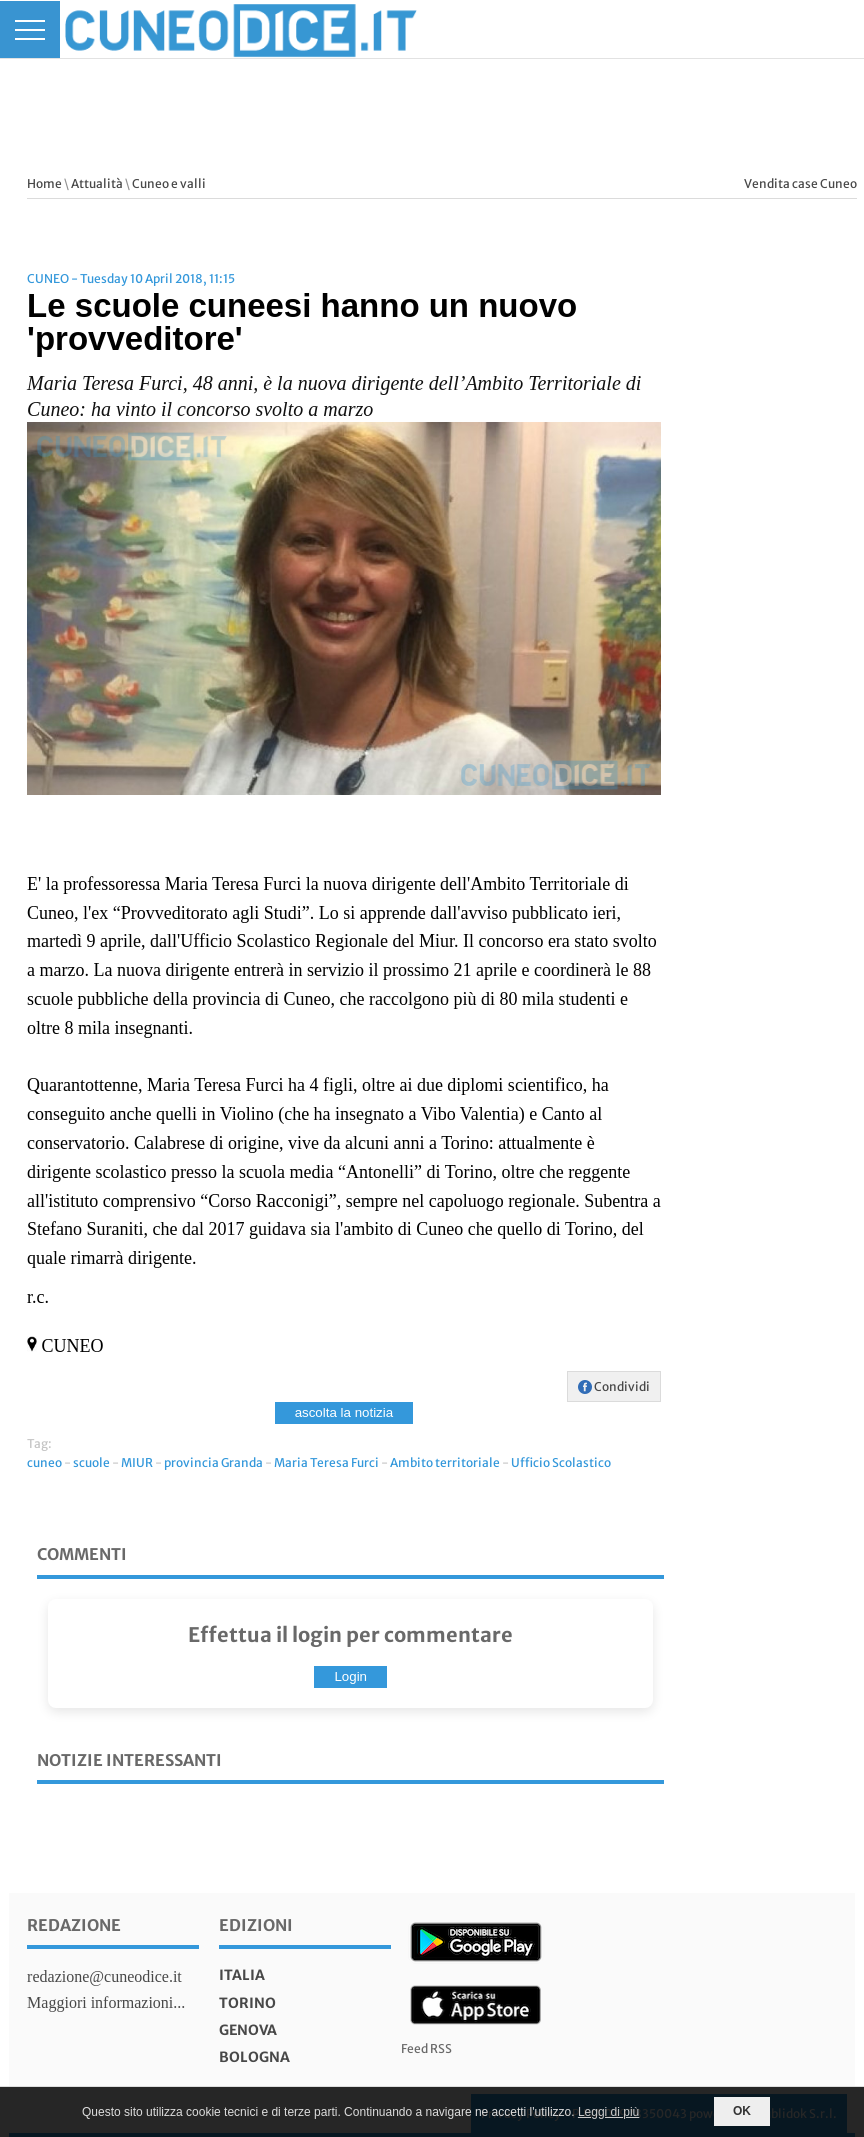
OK (742, 2111)
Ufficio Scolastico (561, 1462)
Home (44, 183)
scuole (91, 1462)
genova (248, 2030)
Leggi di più (608, 2112)
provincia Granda (213, 1462)
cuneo (44, 1462)
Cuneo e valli (169, 183)
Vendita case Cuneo (800, 183)
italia (242, 1975)
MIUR (137, 1462)
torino (247, 2003)
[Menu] (30, 29)
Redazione (74, 1925)
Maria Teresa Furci (326, 1462)
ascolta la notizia (344, 1412)
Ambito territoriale (445, 1462)
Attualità (97, 183)
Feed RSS (426, 2048)
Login (350, 1676)
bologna (254, 2057)
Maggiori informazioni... (106, 2002)
